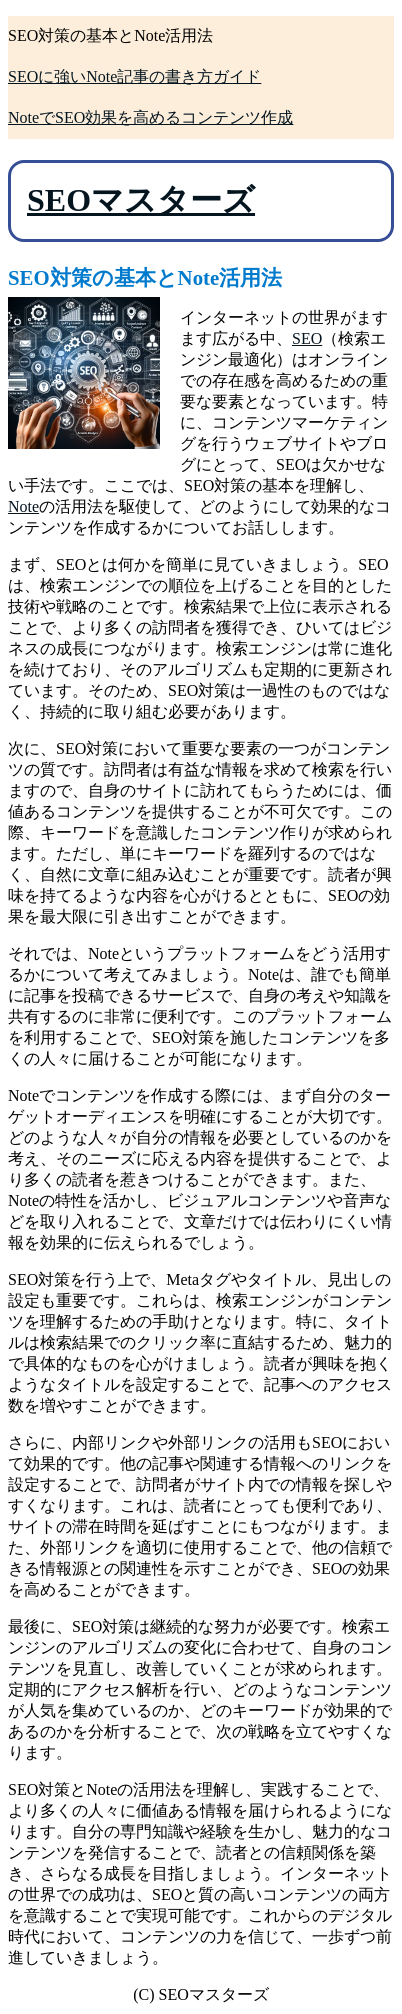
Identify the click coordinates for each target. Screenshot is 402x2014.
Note (23, 506)
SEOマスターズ (141, 200)
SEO (307, 338)
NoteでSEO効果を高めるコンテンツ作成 (150, 117)
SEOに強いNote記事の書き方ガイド (134, 76)
